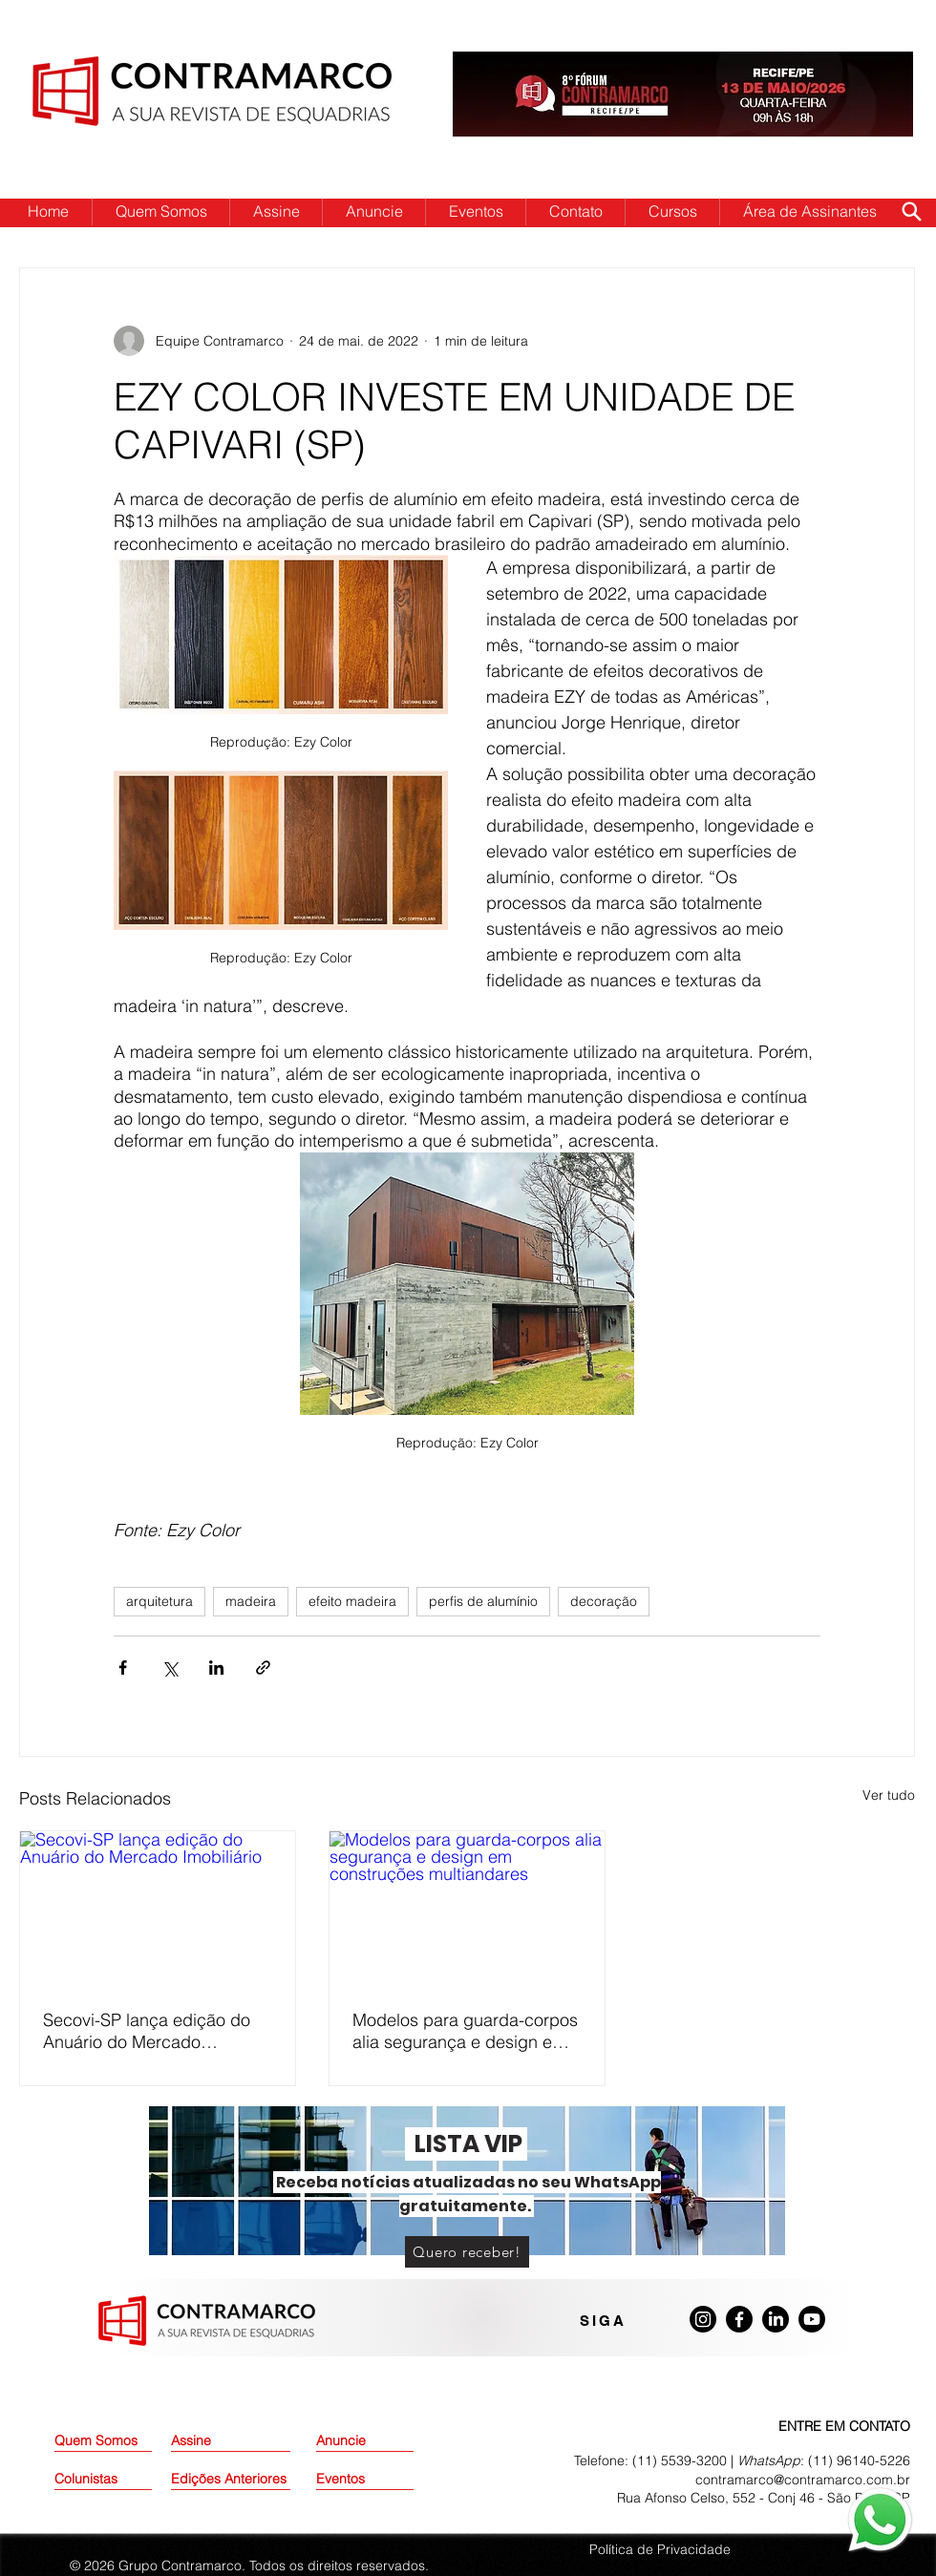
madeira (250, 1601)
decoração (603, 1601)
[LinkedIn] (775, 2319)
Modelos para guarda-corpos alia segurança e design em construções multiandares (465, 2031)
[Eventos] (365, 2479)
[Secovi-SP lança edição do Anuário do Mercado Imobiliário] (157, 1908)
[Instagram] (703, 2319)
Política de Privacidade (660, 2549)
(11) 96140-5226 (859, 2460)
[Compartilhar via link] (263, 1667)
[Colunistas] (103, 2479)
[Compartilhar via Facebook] (123, 1667)
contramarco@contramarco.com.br (802, 2479)
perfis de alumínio (483, 1601)
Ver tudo (888, 1795)
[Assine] (219, 2441)
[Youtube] (811, 2319)
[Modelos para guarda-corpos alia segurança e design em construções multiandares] (467, 1908)
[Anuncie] (365, 2441)
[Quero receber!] (467, 2252)
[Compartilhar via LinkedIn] (216, 1667)
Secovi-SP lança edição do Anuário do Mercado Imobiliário (146, 2031)
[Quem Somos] (122, 2441)
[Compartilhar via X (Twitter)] (169, 1667)
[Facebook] (739, 2319)
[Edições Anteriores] (230, 2479)
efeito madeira (352, 1601)
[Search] (911, 211)
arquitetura (159, 1601)
